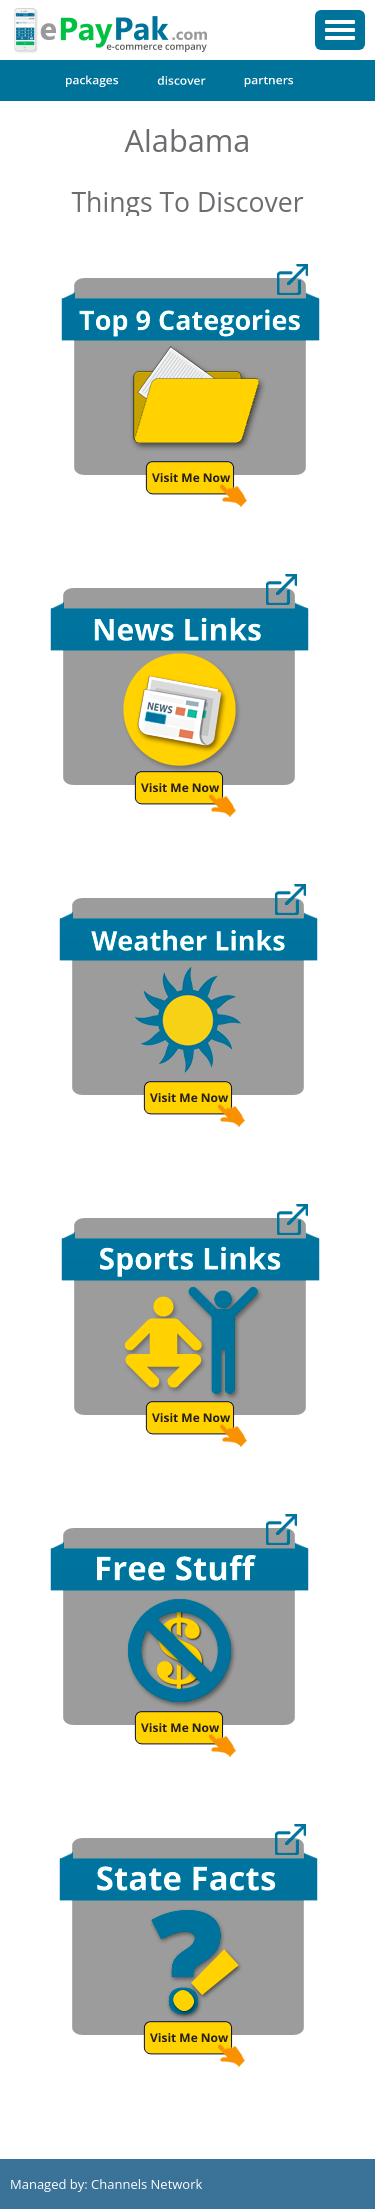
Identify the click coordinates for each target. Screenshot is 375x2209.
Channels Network (146, 2184)
